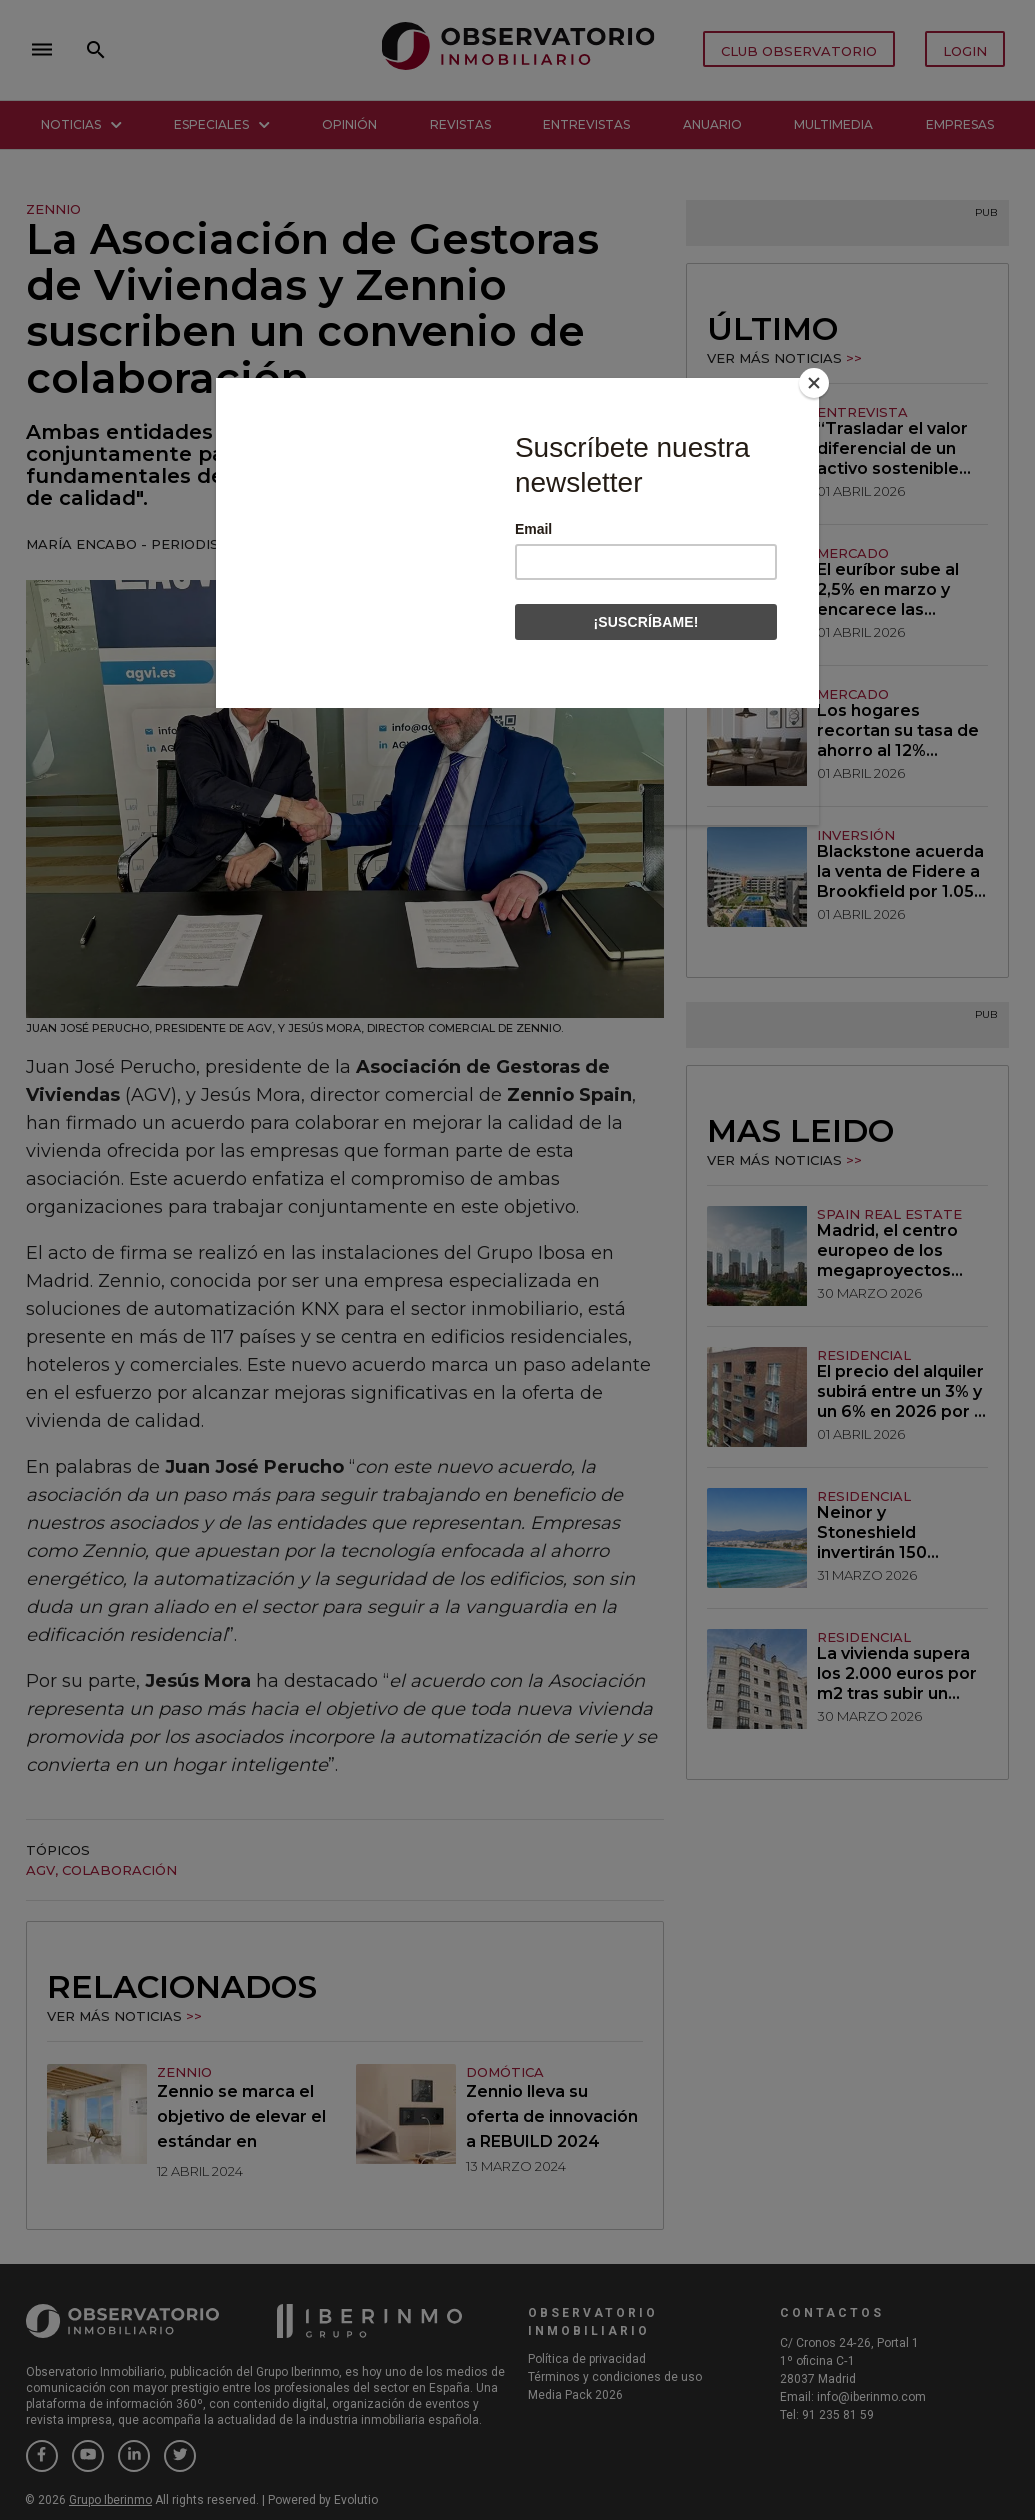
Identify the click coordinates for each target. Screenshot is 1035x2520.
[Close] (814, 383)
